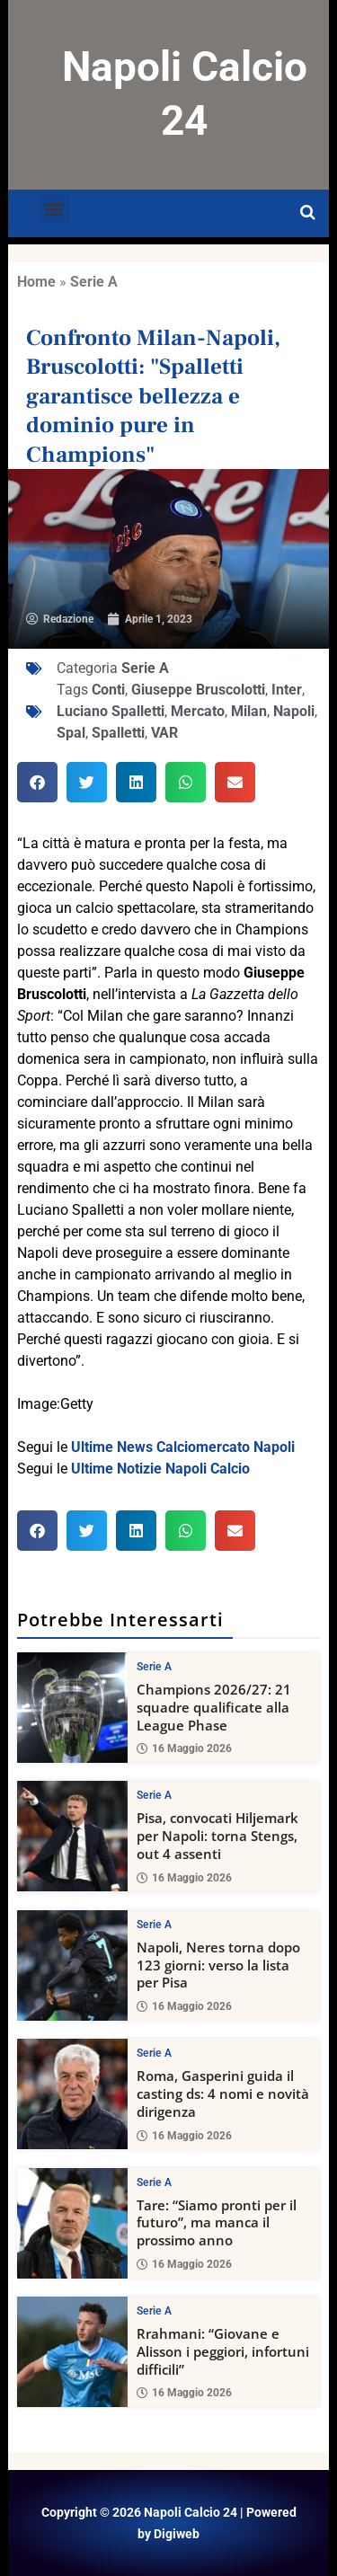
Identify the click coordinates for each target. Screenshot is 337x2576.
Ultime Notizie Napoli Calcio (160, 1468)
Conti (108, 689)
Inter (286, 689)
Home (36, 281)
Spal (71, 732)
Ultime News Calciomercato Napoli (183, 1447)
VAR (164, 732)
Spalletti (118, 732)
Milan (249, 711)
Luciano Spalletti (110, 711)
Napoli (294, 711)
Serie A (94, 281)
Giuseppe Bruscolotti (198, 689)
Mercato (198, 711)
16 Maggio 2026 (184, 1748)
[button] (54, 209)
